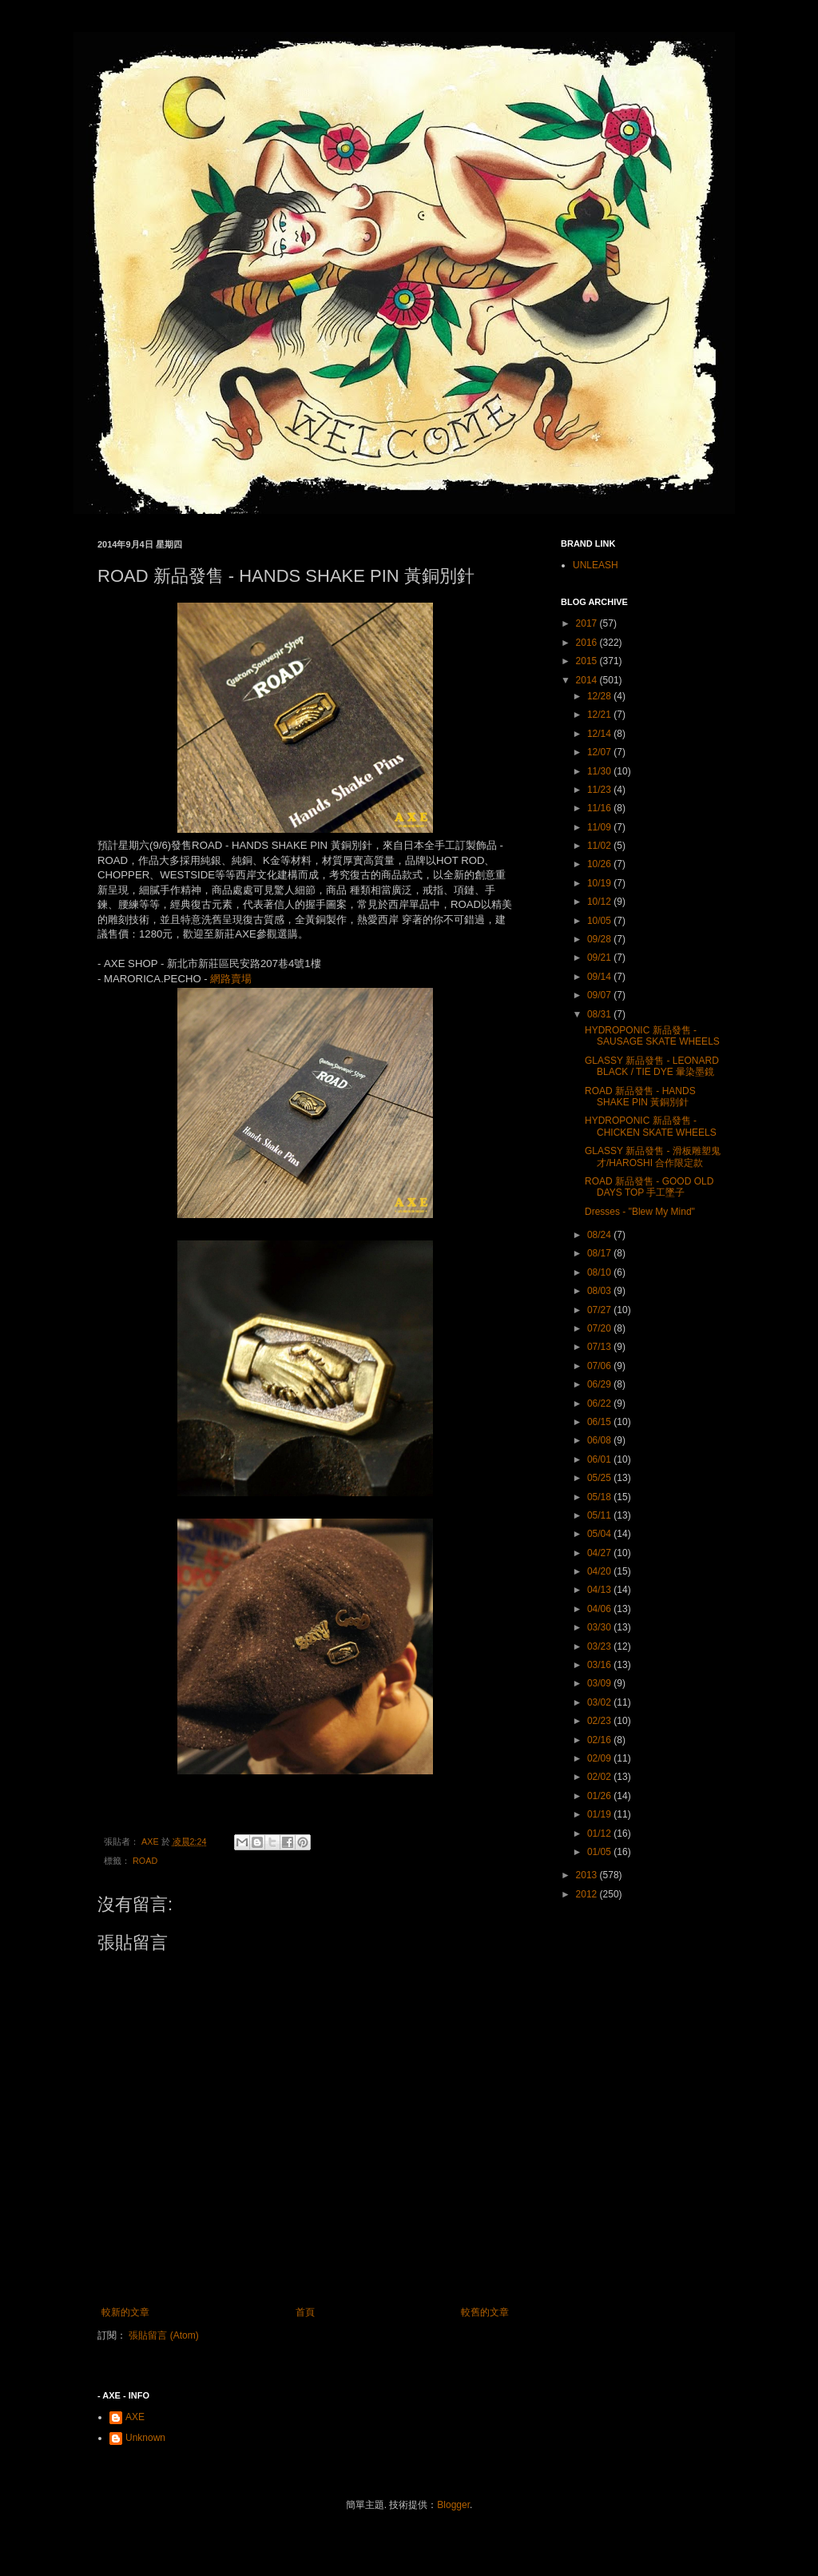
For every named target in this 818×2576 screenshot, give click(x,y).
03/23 (600, 1646)
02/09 (600, 1758)
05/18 (600, 1497)
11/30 (600, 771)
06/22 (600, 1403)
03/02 (600, 1702)
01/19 (600, 1814)
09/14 (600, 976)
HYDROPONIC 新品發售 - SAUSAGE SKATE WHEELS (652, 1036)
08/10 (600, 1272)
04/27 (600, 1553)
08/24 (600, 1234)
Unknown (145, 2437)
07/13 (600, 1346)
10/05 (600, 920)
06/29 (600, 1384)
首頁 (305, 2312)
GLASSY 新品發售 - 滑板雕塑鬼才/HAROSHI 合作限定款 (653, 1156)
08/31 (600, 1014)
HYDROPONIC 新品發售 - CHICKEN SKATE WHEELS (651, 1126)
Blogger (453, 2504)
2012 (588, 1894)
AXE (135, 2417)
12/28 (600, 696)
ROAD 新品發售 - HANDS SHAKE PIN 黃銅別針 (640, 1096)
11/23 (600, 789)
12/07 (600, 752)
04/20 (600, 1571)
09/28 (600, 939)
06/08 (600, 1440)
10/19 (600, 883)
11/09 (600, 827)
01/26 (600, 1796)
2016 (588, 642)
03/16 (600, 1664)
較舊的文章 (485, 2312)
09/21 (600, 957)
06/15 (600, 1421)
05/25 (600, 1477)
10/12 (600, 901)
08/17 (600, 1253)
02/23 (600, 1720)
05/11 (600, 1515)
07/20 (600, 1328)
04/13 (600, 1589)
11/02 (600, 845)
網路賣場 (231, 979)
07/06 (600, 1366)
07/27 (600, 1310)
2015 (588, 661)
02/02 (600, 1776)
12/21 (600, 714)
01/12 (600, 1833)
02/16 (600, 1740)
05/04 (600, 1533)
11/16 (600, 808)
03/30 (600, 1627)
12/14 (600, 733)
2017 (588, 623)
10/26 (600, 864)
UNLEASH (595, 565)
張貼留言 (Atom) (163, 2335)
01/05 (600, 1851)
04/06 (600, 1608)
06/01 (600, 1459)
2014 (588, 680)
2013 (588, 1875)
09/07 (600, 995)
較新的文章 (125, 2312)
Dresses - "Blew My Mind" (640, 1211)
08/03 (600, 1290)
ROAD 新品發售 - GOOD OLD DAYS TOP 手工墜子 (649, 1187)
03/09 (600, 1683)
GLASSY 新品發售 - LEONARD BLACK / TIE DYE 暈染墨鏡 (652, 1066)
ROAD (145, 1860)
